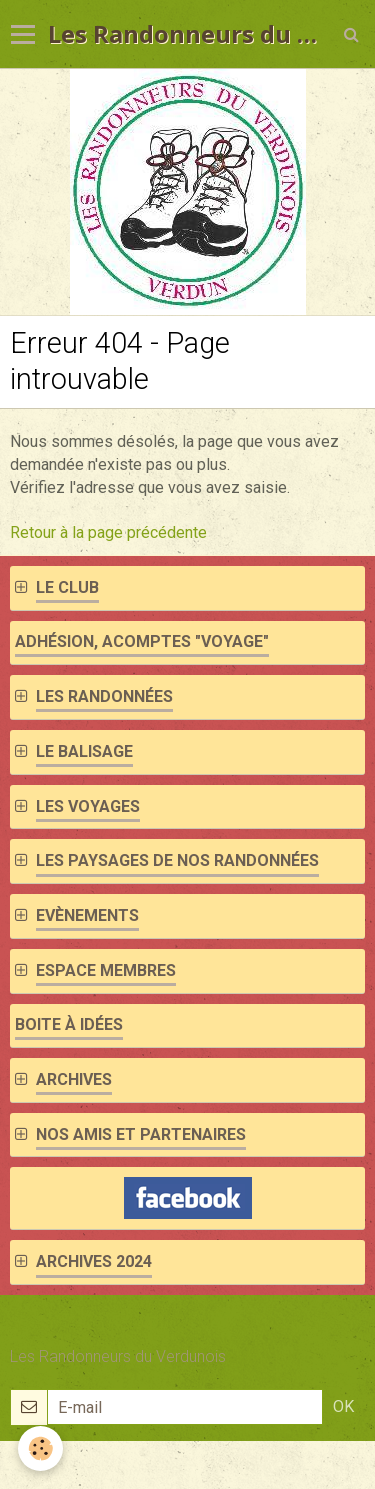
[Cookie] (40, 1448)
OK (343, 1406)
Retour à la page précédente (108, 532)
